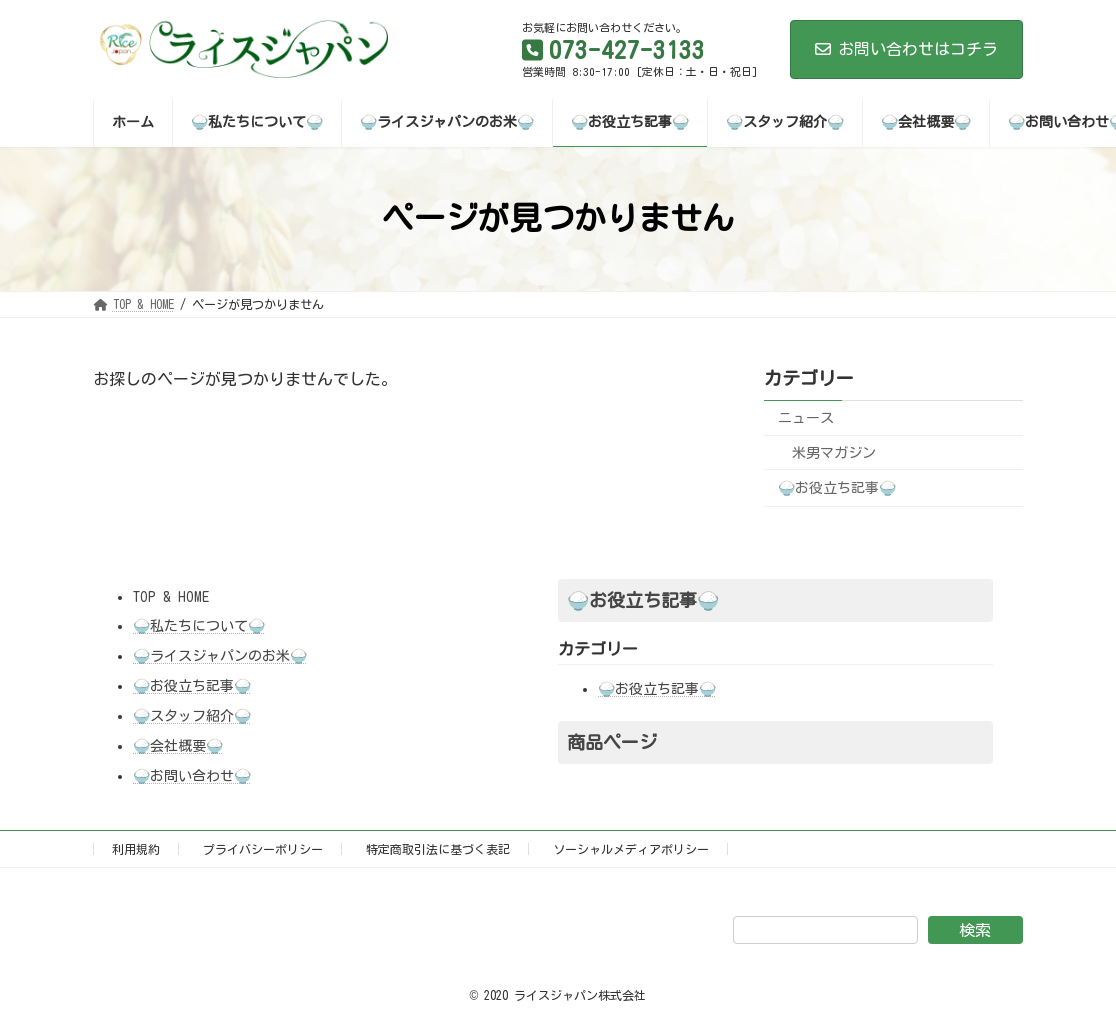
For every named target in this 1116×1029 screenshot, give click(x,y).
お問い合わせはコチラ (906, 49)
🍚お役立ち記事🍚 (837, 488)
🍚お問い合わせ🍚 (192, 776)
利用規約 (136, 849)
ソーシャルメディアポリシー (631, 849)
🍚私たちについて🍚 (199, 626)
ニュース (806, 418)
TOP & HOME (171, 597)
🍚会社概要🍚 (178, 746)
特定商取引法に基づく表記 (438, 849)
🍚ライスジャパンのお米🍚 (220, 656)
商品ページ (612, 742)
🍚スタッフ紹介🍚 (192, 716)
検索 (975, 930)
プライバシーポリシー (263, 849)
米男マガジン (834, 452)
